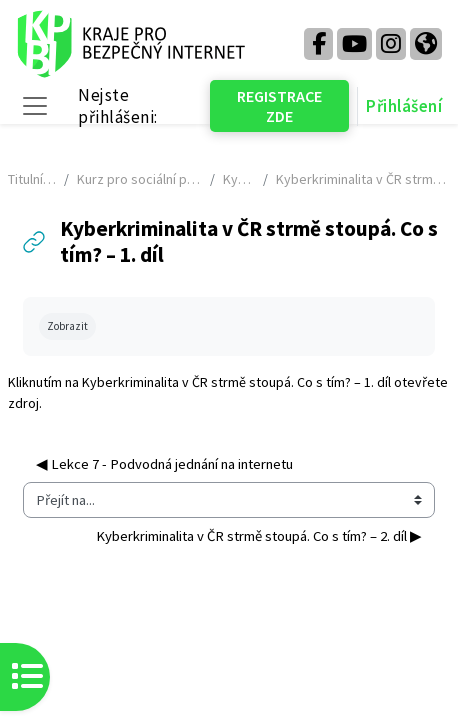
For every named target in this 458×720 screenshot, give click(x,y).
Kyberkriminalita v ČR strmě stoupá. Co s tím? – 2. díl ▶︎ (259, 536)
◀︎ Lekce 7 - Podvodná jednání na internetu (164, 464)
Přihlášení (404, 106)
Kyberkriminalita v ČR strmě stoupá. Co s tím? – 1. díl (236, 382)
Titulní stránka (32, 179)
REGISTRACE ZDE (279, 106)
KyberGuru (239, 179)
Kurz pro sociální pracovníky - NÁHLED (139, 179)
